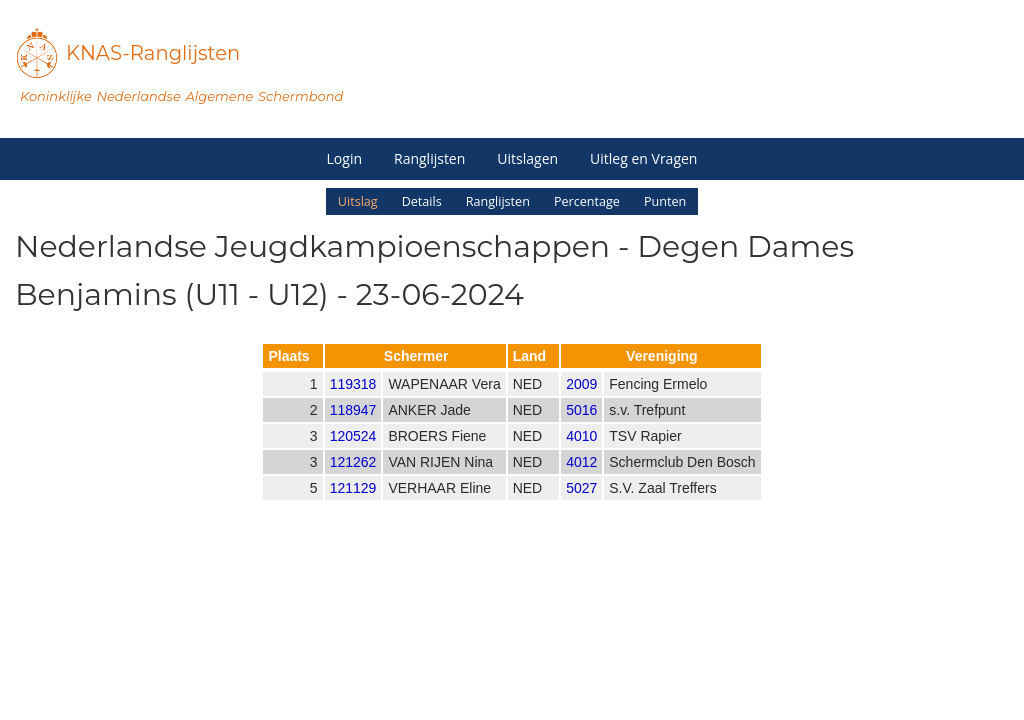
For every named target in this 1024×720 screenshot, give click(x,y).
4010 (581, 453)
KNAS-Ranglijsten (153, 53)
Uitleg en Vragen (643, 158)
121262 (353, 479)
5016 (581, 427)
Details (422, 201)
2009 (581, 401)
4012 (581, 479)
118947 (353, 427)
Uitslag (358, 201)
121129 (353, 505)
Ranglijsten (429, 158)
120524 (353, 453)
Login (344, 158)
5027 (581, 505)
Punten (665, 201)
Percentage (587, 201)
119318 (353, 401)
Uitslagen (527, 158)
